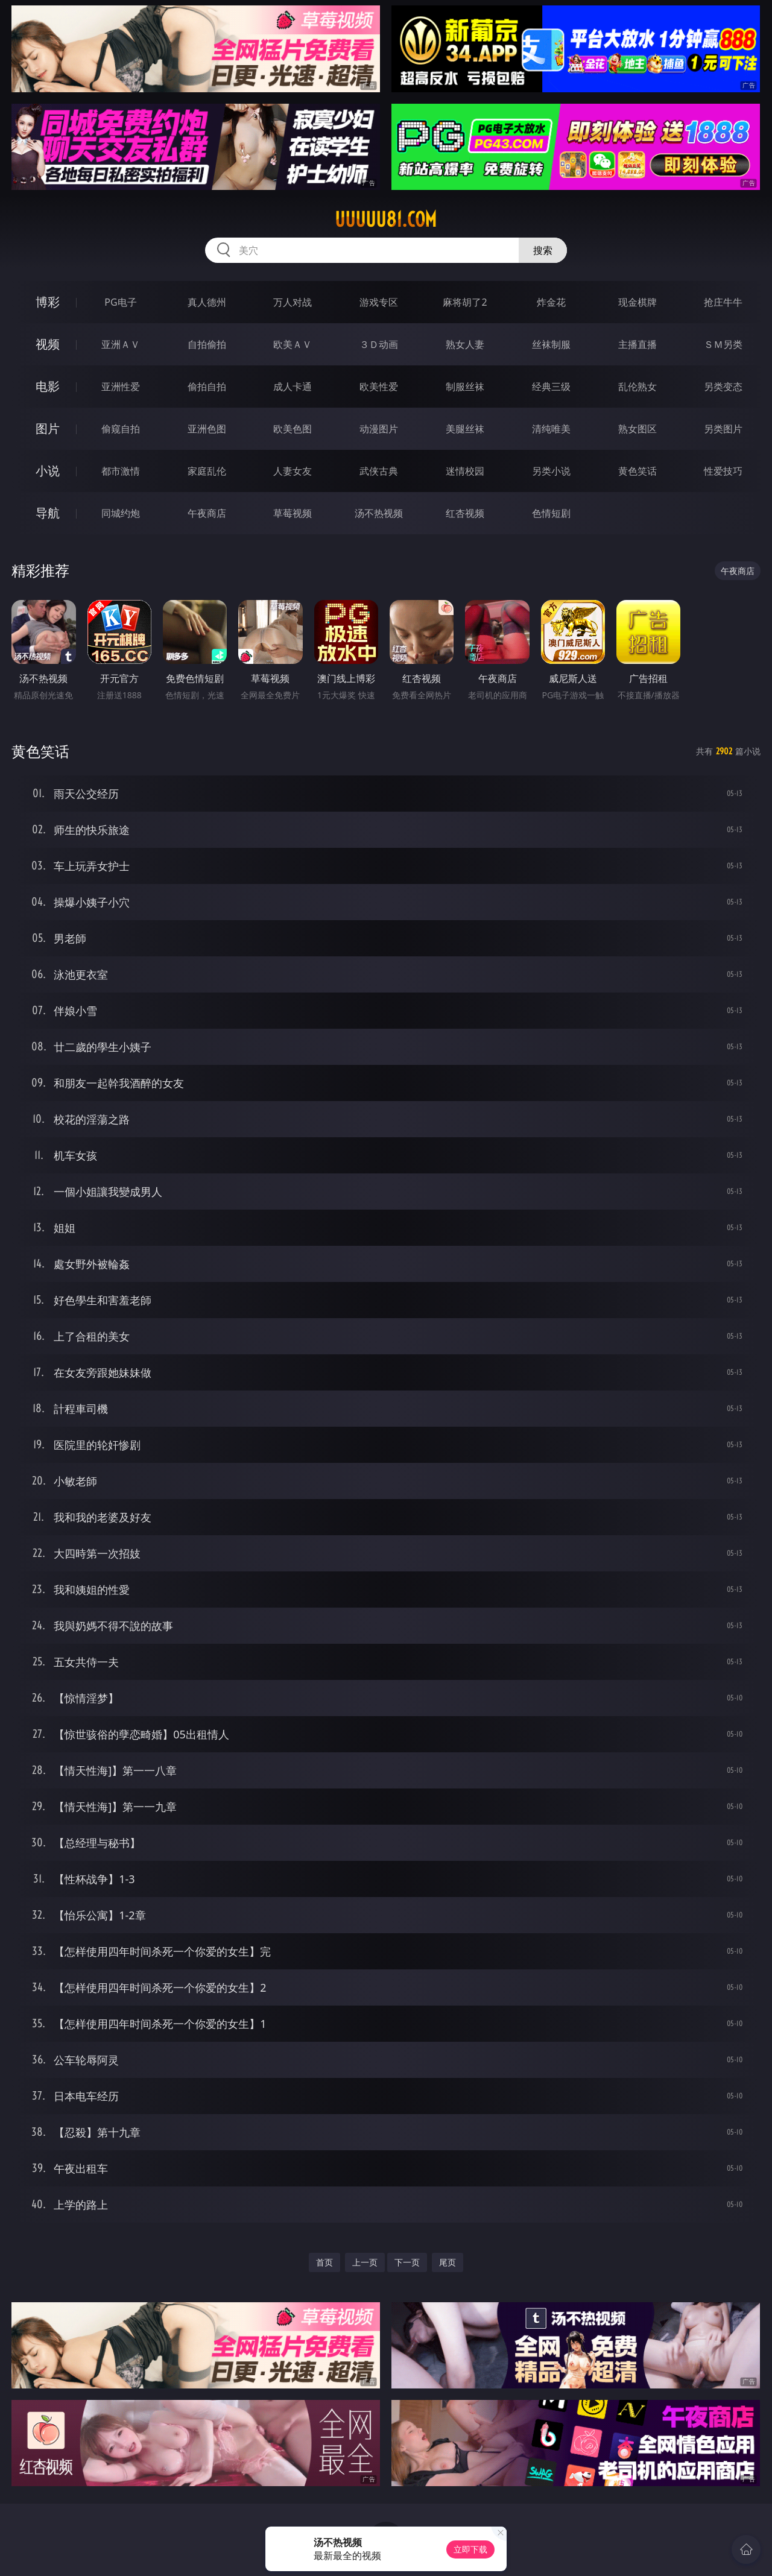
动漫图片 (378, 428)
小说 (48, 470)
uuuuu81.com (386, 219)
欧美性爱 (378, 386)
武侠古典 (378, 471)
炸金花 (551, 302)
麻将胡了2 (465, 302)
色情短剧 (551, 513)
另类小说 (551, 471)
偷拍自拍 (207, 386)
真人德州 (207, 302)
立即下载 (470, 2549)
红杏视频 (465, 513)
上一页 (365, 2262)
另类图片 (723, 428)
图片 (48, 428)
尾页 (447, 2262)
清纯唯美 (551, 428)
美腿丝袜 (465, 428)
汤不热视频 (379, 513)
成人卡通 (292, 386)
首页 (324, 2262)
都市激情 (120, 471)
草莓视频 (292, 513)
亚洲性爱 (120, 386)
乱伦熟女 (637, 386)
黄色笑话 (637, 471)
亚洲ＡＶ (120, 344)
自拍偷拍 (207, 344)
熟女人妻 (465, 344)
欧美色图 (292, 428)
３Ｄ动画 (378, 344)
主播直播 (637, 344)
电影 (48, 386)
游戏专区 (378, 302)
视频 (48, 344)
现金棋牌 (637, 302)
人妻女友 (292, 471)
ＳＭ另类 (723, 344)
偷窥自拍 (120, 428)
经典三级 (551, 386)
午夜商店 (207, 513)
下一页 (407, 2262)
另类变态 (723, 386)
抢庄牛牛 (723, 302)
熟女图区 (637, 428)
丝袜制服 (551, 344)
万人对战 (292, 302)
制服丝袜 (465, 386)
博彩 (48, 302)
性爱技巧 (723, 471)
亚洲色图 (207, 428)
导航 (48, 513)
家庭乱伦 (207, 471)
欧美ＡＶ (292, 344)
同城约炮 (120, 513)
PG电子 (120, 302)
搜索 (542, 250)
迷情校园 (465, 471)
